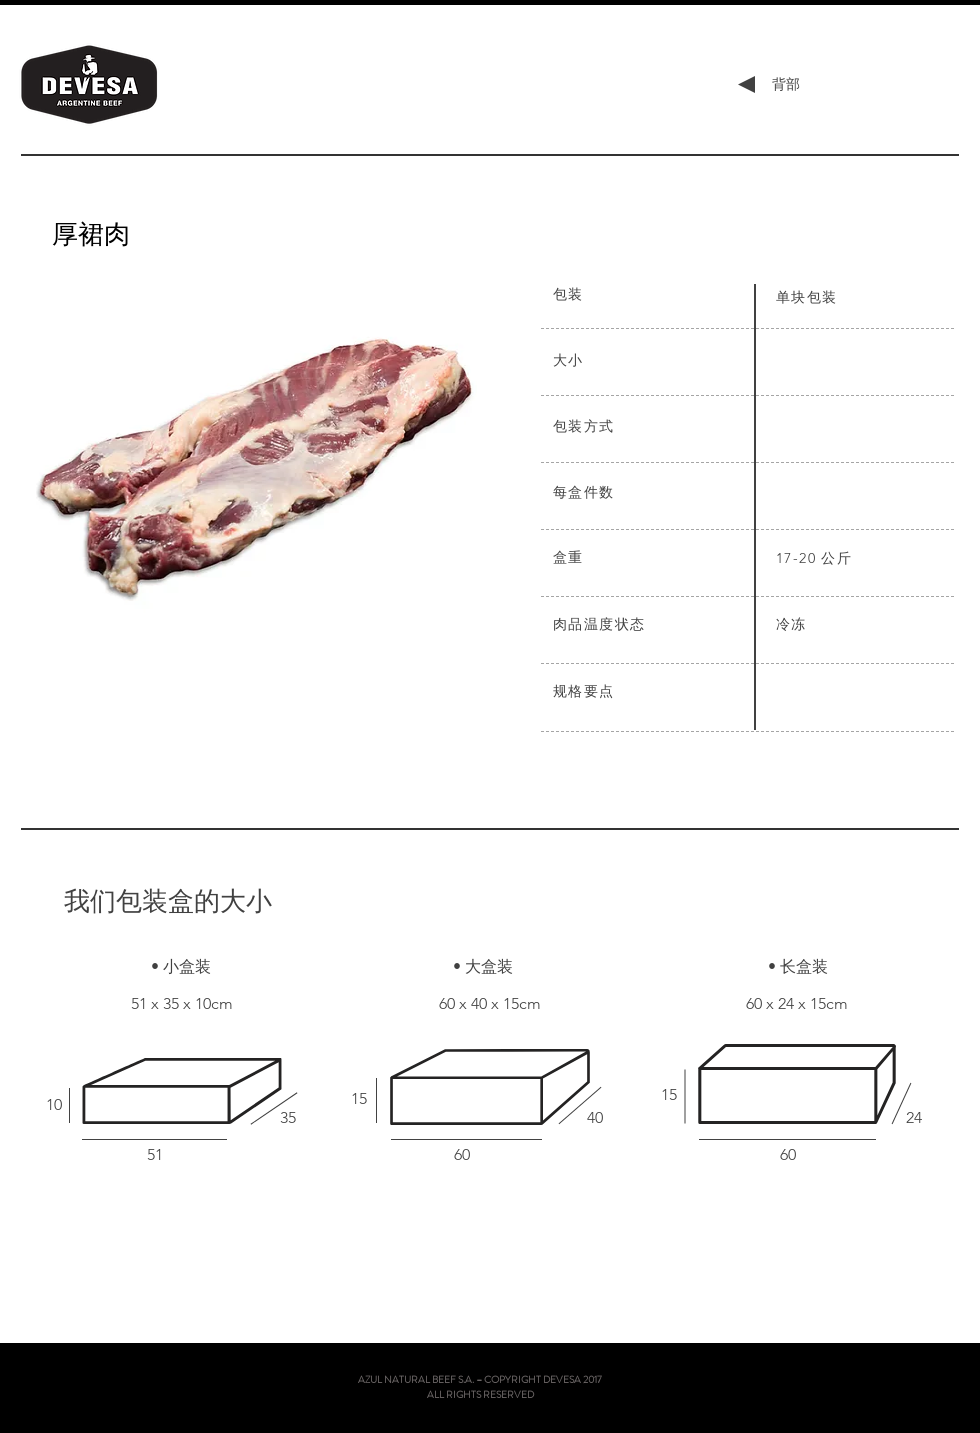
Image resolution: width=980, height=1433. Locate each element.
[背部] (785, 85)
